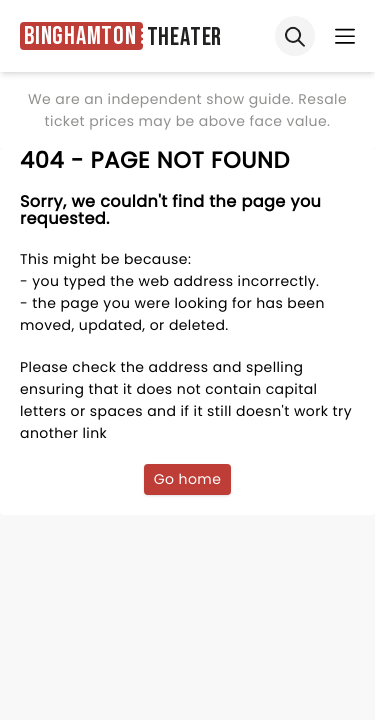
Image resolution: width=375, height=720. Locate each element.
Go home (188, 479)
